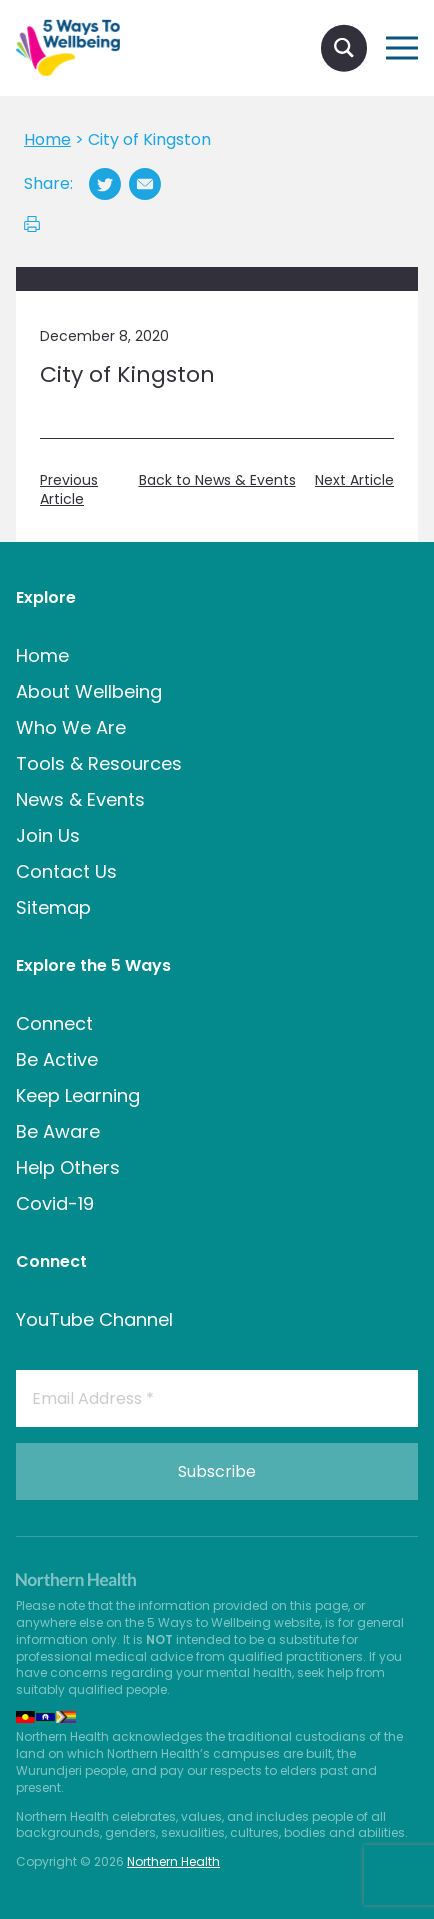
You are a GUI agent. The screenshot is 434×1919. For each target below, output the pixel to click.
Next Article (354, 480)
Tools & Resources (99, 763)
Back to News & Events (217, 480)
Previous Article (69, 490)
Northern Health (173, 1861)
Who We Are (71, 727)
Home (42, 655)
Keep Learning (78, 1095)
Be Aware (58, 1131)
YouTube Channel (94, 1319)
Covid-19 (55, 1203)
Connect (54, 1023)
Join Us (48, 835)
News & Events (80, 799)
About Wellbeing (89, 691)
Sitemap (53, 907)
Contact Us (66, 871)
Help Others (68, 1167)
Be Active (57, 1059)
